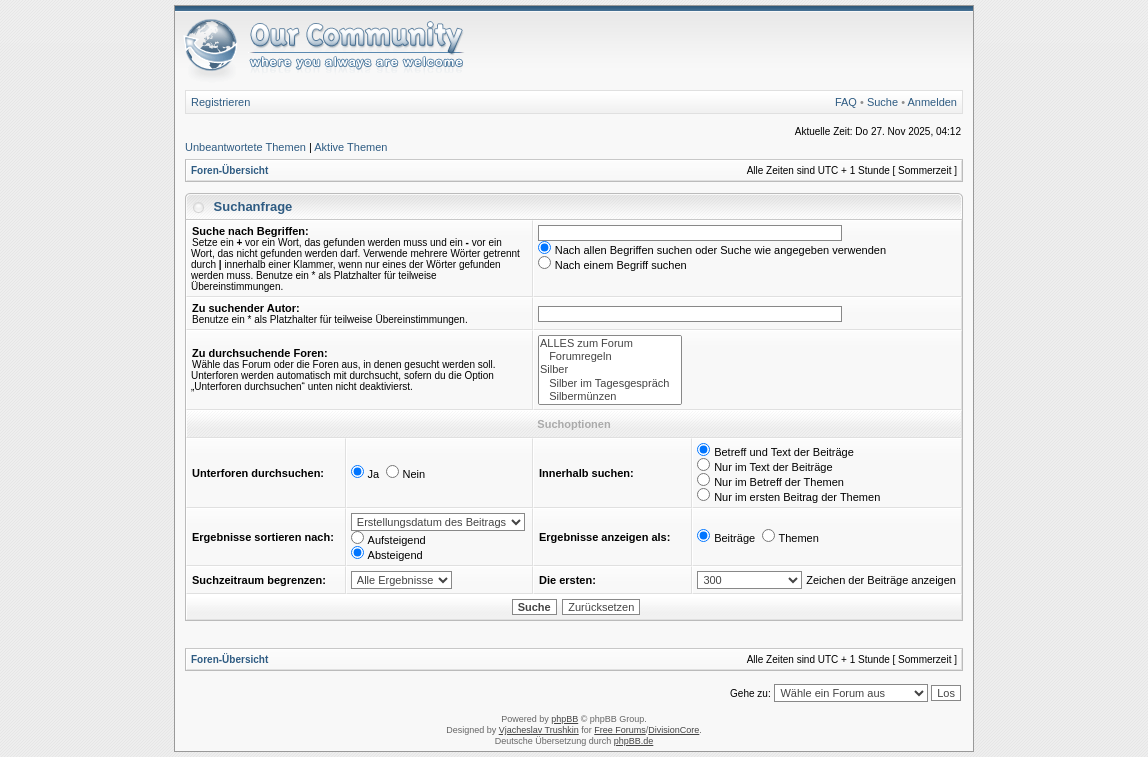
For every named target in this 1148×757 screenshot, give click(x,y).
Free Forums (620, 730)
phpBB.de (634, 741)
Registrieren (220, 102)
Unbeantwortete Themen (245, 147)
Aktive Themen (350, 147)
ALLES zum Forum (610, 343)
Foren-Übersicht (229, 170)
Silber (610, 369)
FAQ (846, 102)
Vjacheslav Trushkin (539, 730)
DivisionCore (673, 730)
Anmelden (932, 102)
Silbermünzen (610, 396)
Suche (882, 102)
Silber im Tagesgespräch (610, 383)
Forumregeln (610, 356)
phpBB (564, 719)
